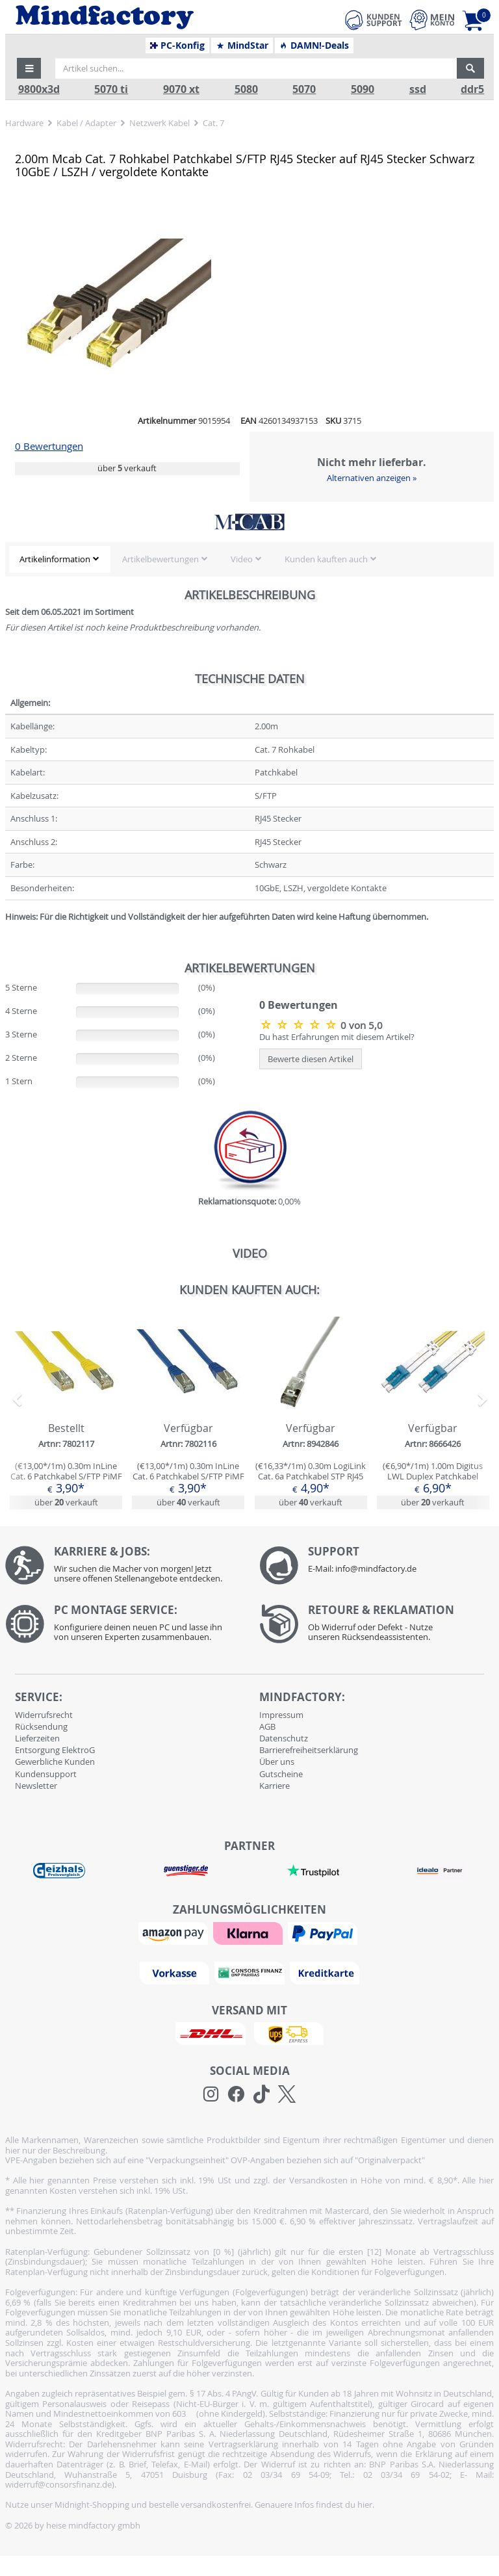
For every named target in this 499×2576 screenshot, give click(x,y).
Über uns (276, 1761)
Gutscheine (281, 1774)
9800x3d (39, 89)
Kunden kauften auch (326, 559)
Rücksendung (41, 1726)
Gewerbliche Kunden (55, 1761)
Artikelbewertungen (160, 559)
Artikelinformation (54, 559)
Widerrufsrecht (44, 1715)
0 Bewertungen (49, 446)
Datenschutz (283, 1738)
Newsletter (36, 1785)
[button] (29, 68)
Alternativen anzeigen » (371, 478)
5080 (246, 89)
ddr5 (472, 89)
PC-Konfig (177, 45)
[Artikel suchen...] (256, 68)
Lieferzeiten (37, 1738)
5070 (304, 89)
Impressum (281, 1715)
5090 (362, 89)
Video (242, 559)
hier (364, 2504)
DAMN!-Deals (314, 45)
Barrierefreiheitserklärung (308, 1750)
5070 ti (111, 89)
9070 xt (181, 89)
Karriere (274, 1785)
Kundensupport (46, 1774)
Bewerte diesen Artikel (310, 1059)
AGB (267, 1726)
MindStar (242, 45)
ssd (417, 89)
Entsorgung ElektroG (55, 1750)
